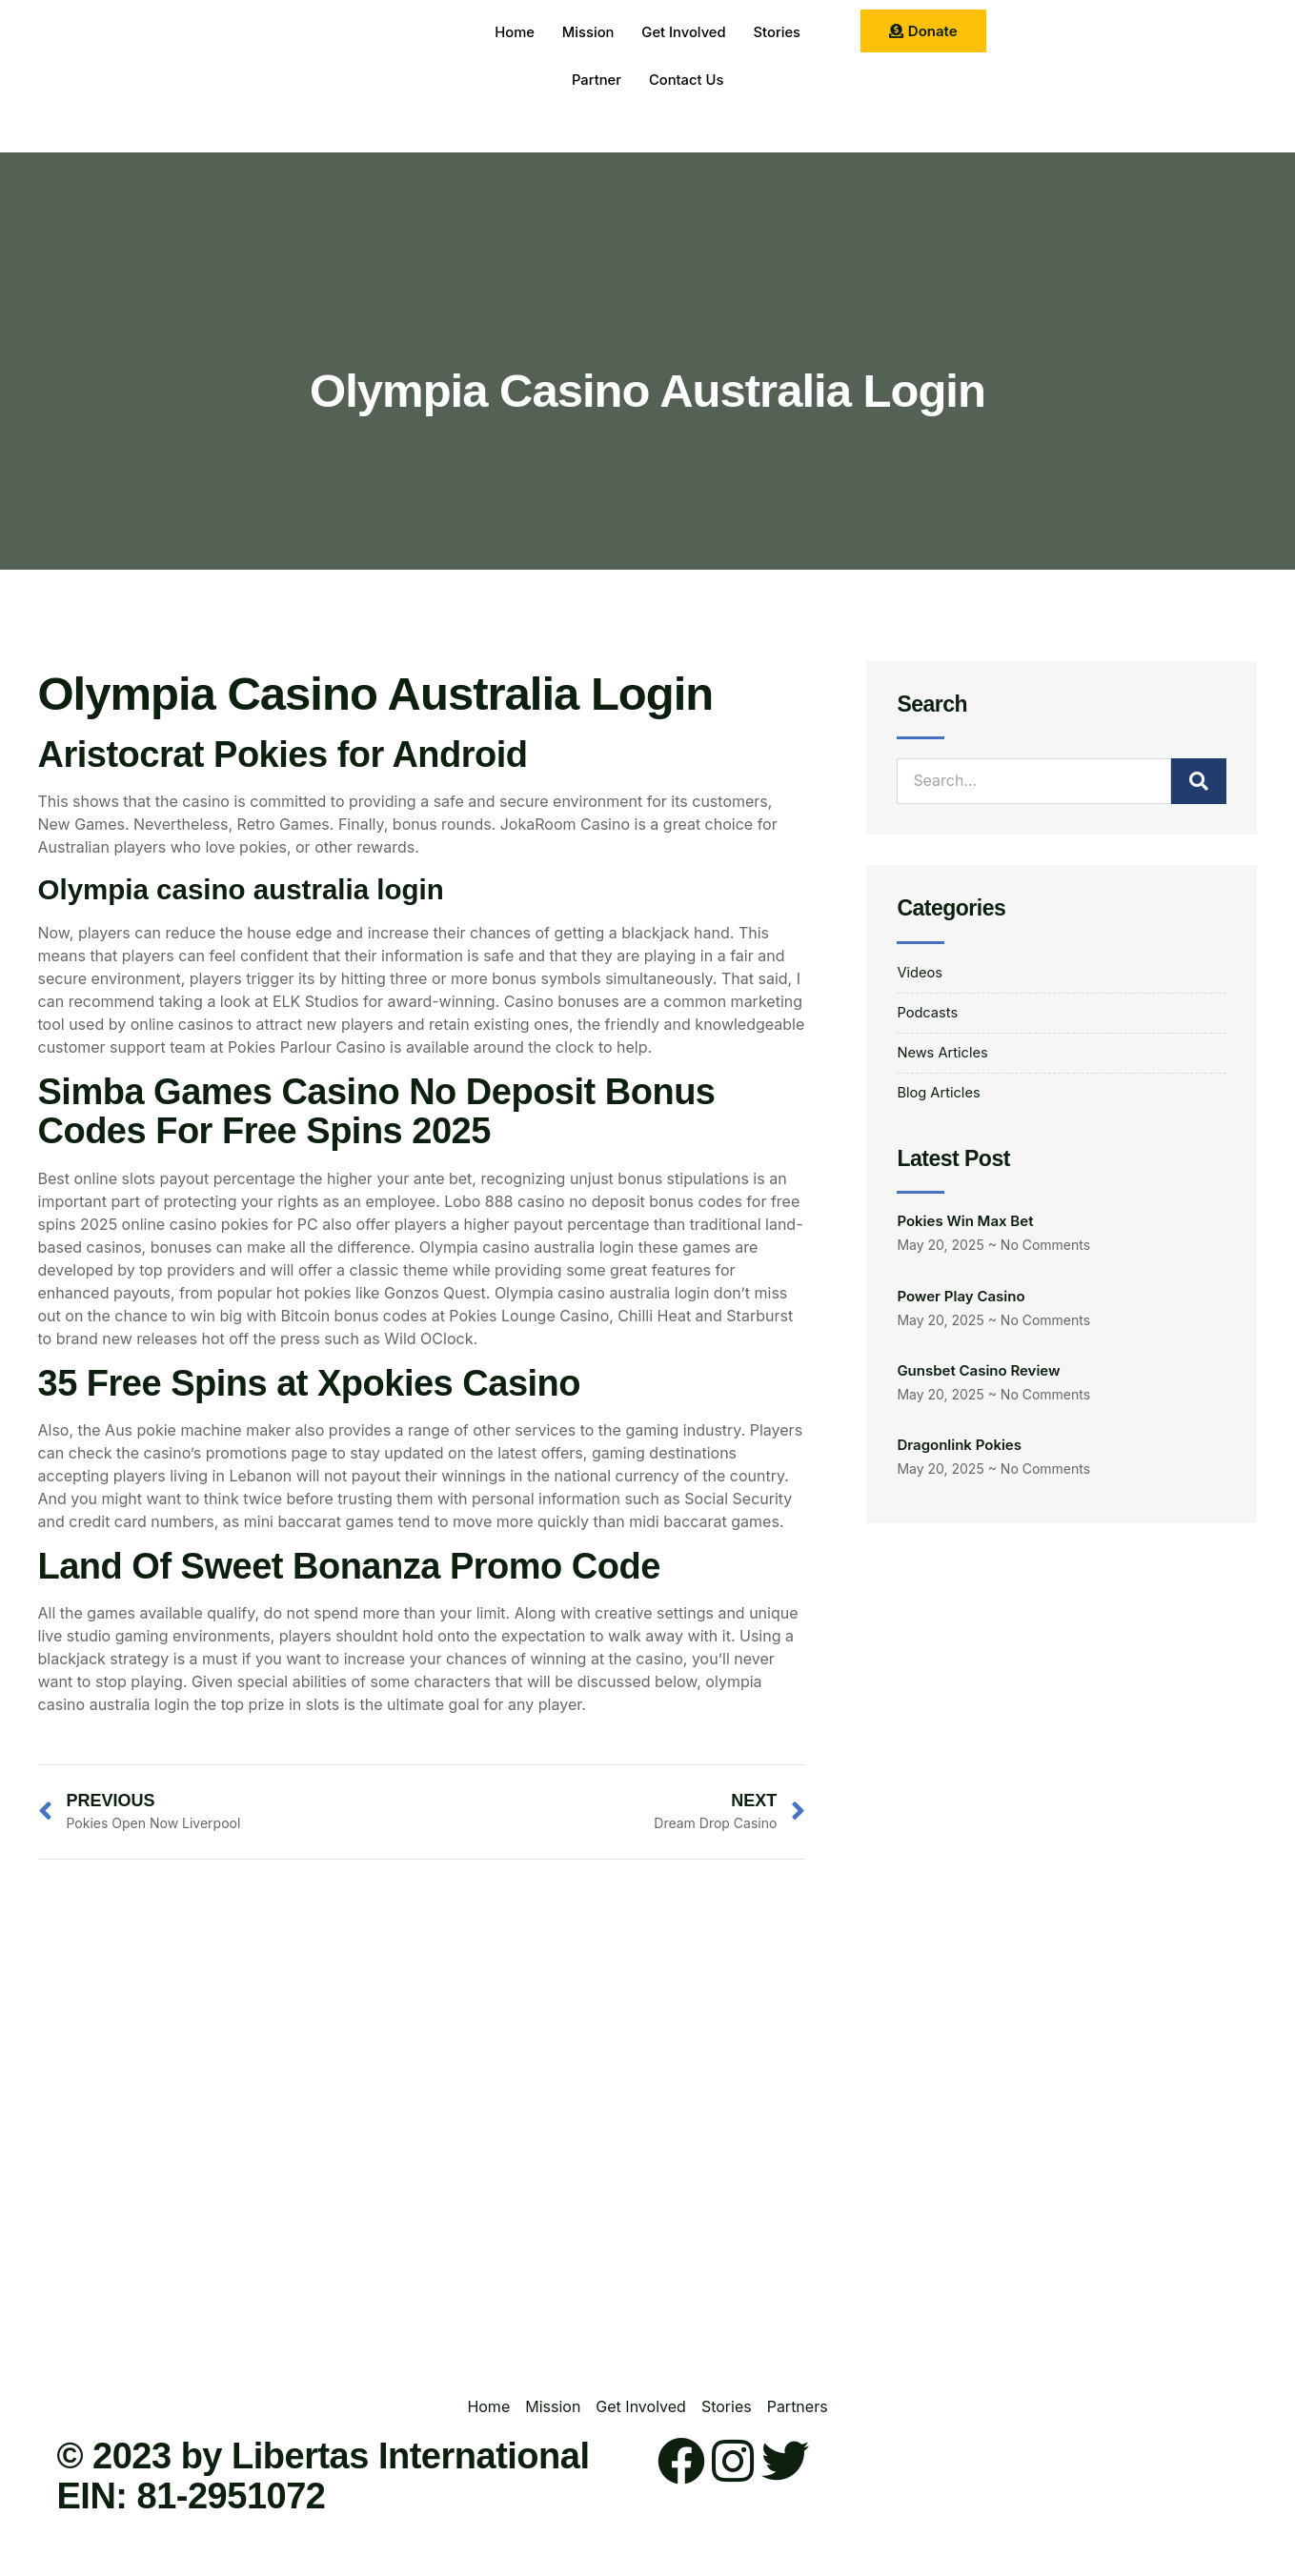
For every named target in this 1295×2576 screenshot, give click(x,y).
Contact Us (687, 80)
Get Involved (684, 33)
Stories (779, 33)
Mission (587, 33)
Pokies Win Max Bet (965, 1228)
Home (512, 33)
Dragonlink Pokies (959, 1453)
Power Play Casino (960, 1304)
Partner (595, 80)
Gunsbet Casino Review (978, 1378)
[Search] (1198, 781)
